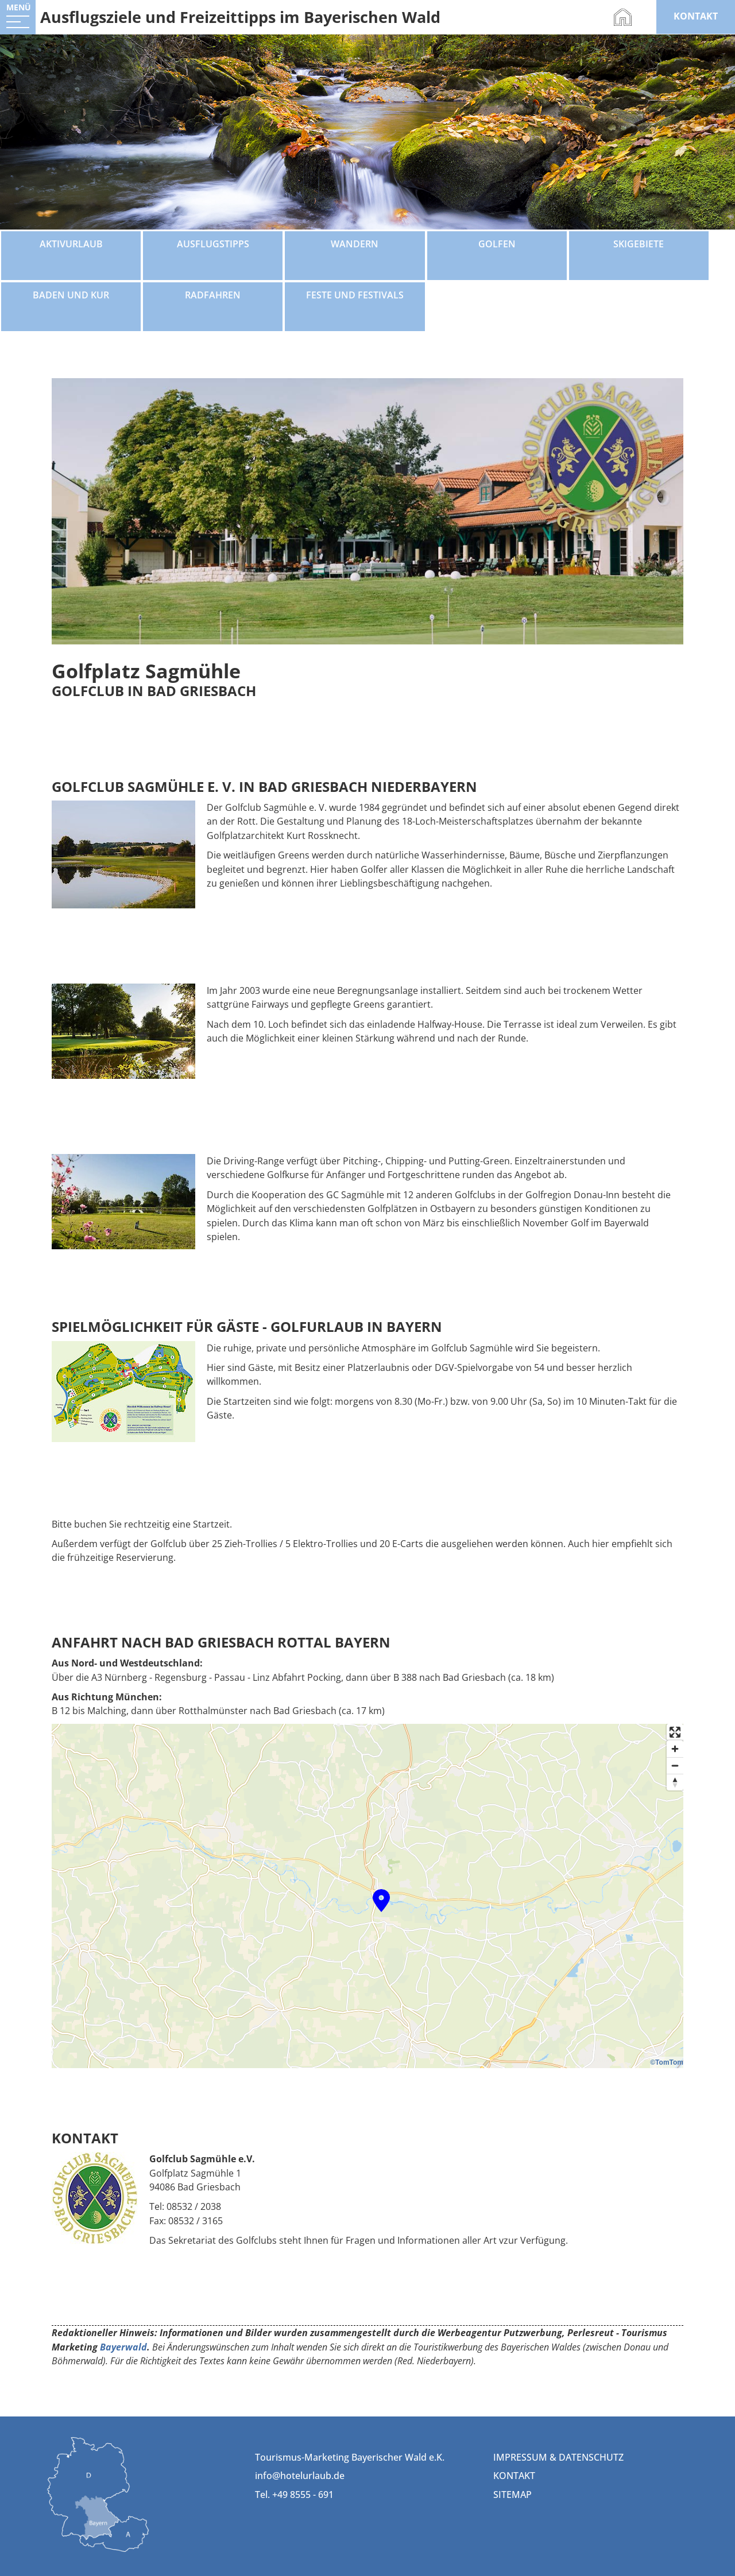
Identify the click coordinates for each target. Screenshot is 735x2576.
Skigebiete (638, 244)
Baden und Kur (71, 295)
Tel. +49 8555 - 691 (294, 2494)
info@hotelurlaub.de (300, 2475)
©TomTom (666, 2062)
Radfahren (213, 295)
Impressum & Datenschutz (558, 2457)
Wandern (354, 244)
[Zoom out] (675, 1765)
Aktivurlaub (71, 244)
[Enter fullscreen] (675, 1732)
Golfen (497, 244)
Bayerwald (123, 2347)
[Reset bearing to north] (675, 1782)
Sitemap (512, 2494)
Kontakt (514, 2475)
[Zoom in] (675, 1748)
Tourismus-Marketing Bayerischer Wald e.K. (349, 2457)
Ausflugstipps (213, 244)
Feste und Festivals (355, 295)
